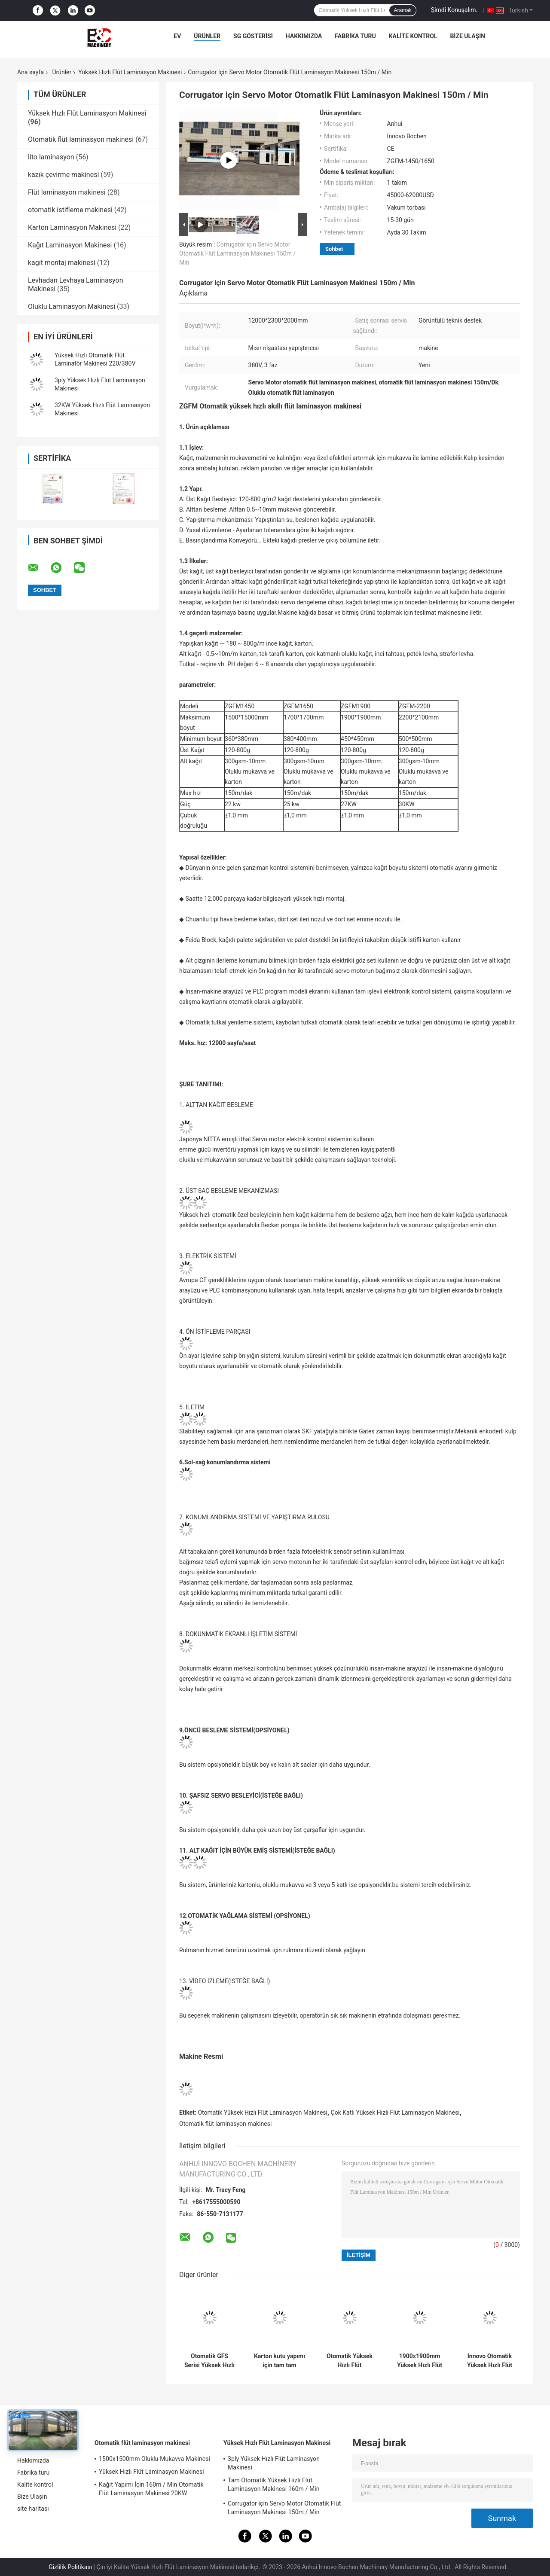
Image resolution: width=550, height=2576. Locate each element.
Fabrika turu (355, 36)
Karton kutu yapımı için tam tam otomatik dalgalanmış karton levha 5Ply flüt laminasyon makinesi (280, 2361)
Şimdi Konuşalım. (454, 9)
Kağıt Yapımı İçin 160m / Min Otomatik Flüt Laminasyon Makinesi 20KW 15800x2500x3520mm (151, 2490)
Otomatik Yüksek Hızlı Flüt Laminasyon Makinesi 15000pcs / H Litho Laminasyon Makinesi (350, 2361)
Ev (177, 36)
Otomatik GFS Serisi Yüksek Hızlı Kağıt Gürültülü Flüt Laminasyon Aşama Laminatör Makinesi (209, 2361)
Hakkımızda (304, 36)
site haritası (33, 2508)
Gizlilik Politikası (70, 2567)
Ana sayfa (30, 72)
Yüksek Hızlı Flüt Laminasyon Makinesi (130, 72)
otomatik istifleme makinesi (70, 210)
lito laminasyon (51, 157)
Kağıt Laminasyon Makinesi (70, 245)
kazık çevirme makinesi (63, 175)
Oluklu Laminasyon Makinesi (71, 306)
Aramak (402, 10)
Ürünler (207, 36)
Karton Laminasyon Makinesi (72, 227)
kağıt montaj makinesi (61, 263)
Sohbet (334, 249)
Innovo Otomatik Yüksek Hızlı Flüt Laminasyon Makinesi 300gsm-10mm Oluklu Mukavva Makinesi (489, 2361)
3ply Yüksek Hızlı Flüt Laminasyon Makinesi (274, 2463)
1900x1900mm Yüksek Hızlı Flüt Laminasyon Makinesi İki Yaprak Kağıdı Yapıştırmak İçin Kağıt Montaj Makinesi (419, 2361)
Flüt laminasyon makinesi (67, 192)
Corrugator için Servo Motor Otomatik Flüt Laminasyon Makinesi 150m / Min (237, 253)
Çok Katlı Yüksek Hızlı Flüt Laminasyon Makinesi (395, 2112)
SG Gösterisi (253, 36)
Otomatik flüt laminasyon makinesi (81, 139)
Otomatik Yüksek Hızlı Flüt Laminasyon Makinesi (262, 2112)
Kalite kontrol (413, 36)
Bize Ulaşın (467, 36)
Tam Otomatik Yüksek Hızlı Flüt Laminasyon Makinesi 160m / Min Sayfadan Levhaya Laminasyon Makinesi (282, 2486)
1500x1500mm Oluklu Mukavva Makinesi (154, 2458)
